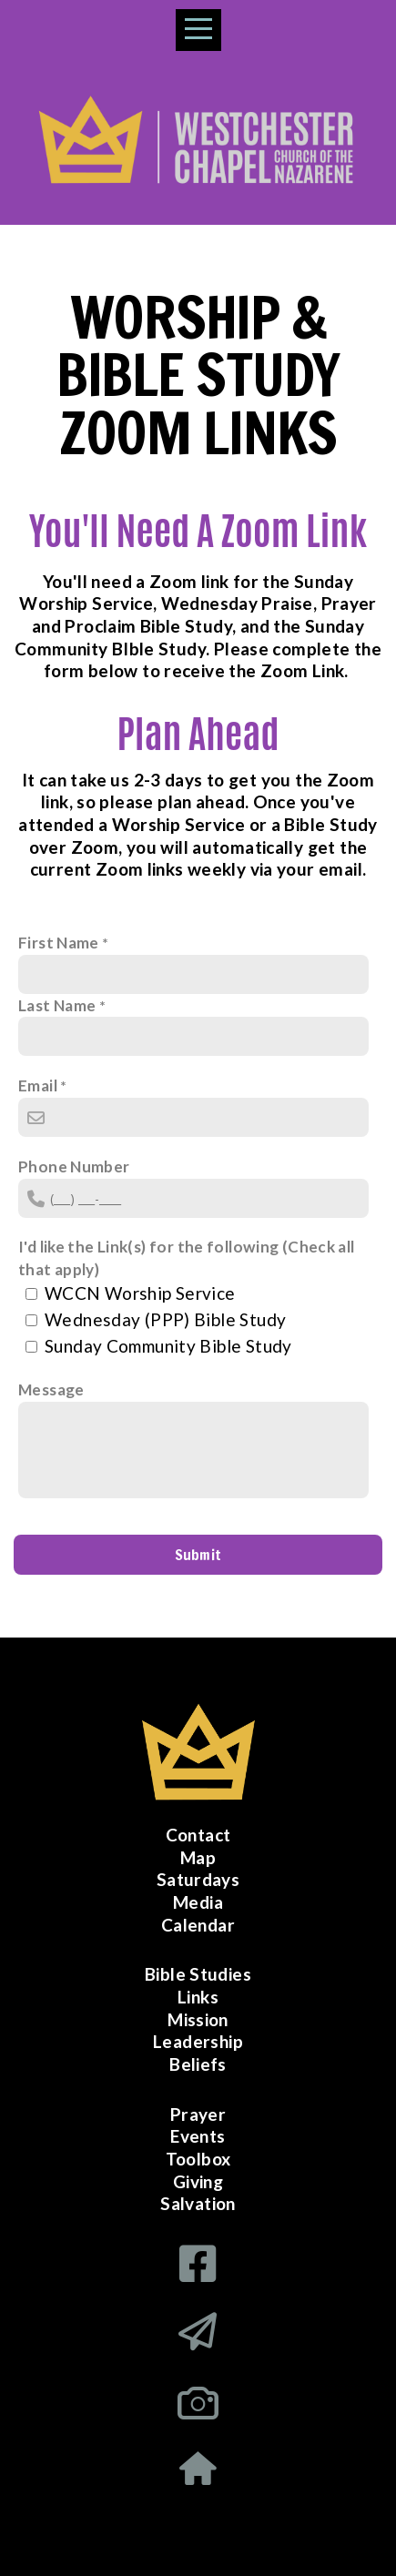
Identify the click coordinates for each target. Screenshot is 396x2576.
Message (51, 1389)
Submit (198, 1555)
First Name (58, 942)
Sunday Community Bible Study (168, 1345)
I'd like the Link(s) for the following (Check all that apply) (186, 1258)
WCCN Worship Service (140, 1293)
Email (37, 1085)
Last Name (57, 1005)
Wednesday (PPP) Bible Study (165, 1319)
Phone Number (74, 1166)
